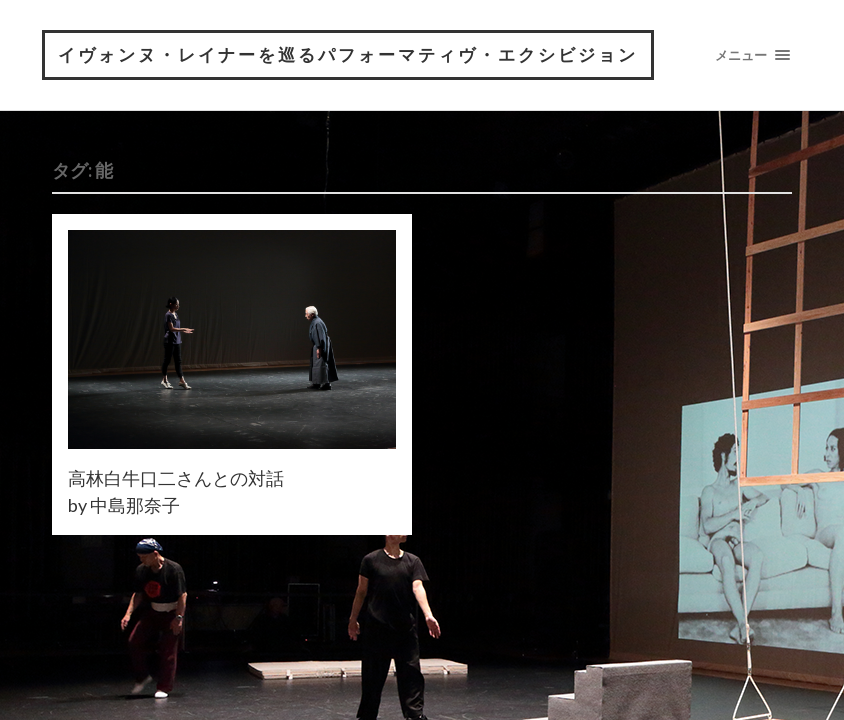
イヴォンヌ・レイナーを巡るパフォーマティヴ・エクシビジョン (348, 54)
